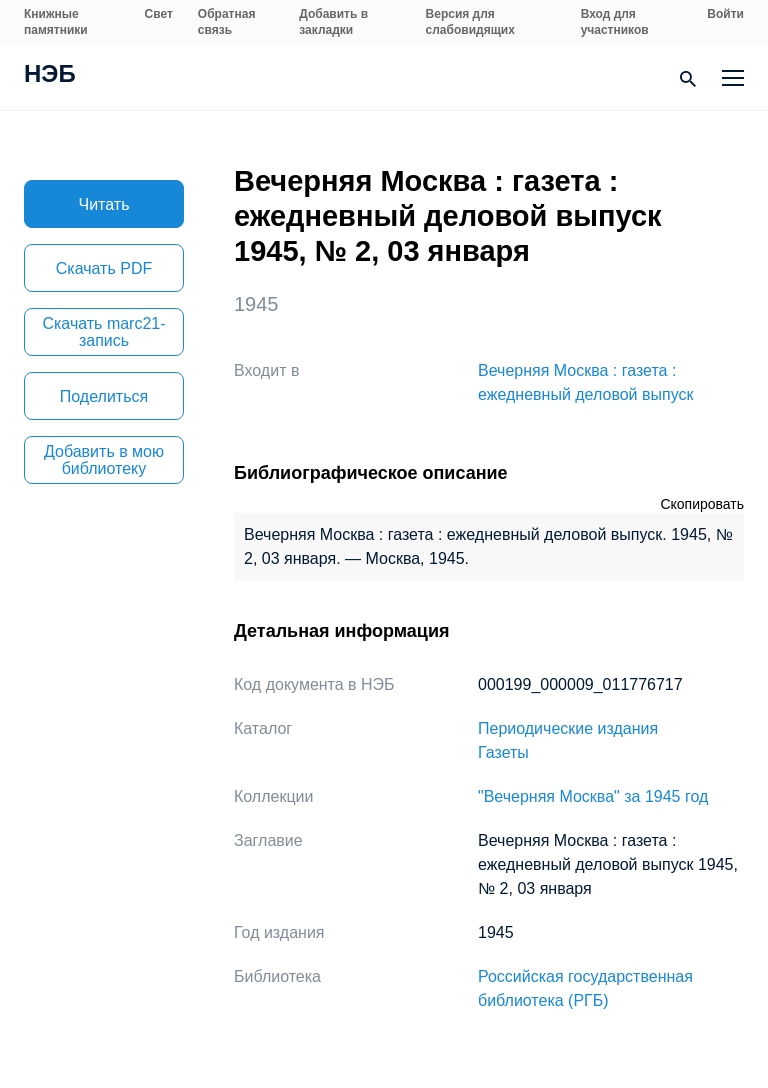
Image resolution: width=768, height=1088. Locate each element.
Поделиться (104, 396)
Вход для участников (615, 22)
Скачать (104, 268)
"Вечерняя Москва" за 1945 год (593, 796)
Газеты (503, 752)
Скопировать (702, 504)
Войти (725, 14)
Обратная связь (227, 22)
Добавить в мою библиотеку (104, 460)
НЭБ (50, 76)
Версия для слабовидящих (470, 22)
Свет (159, 14)
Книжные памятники (56, 22)
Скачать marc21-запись (103, 332)
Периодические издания (568, 728)
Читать (104, 204)
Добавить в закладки (333, 22)
